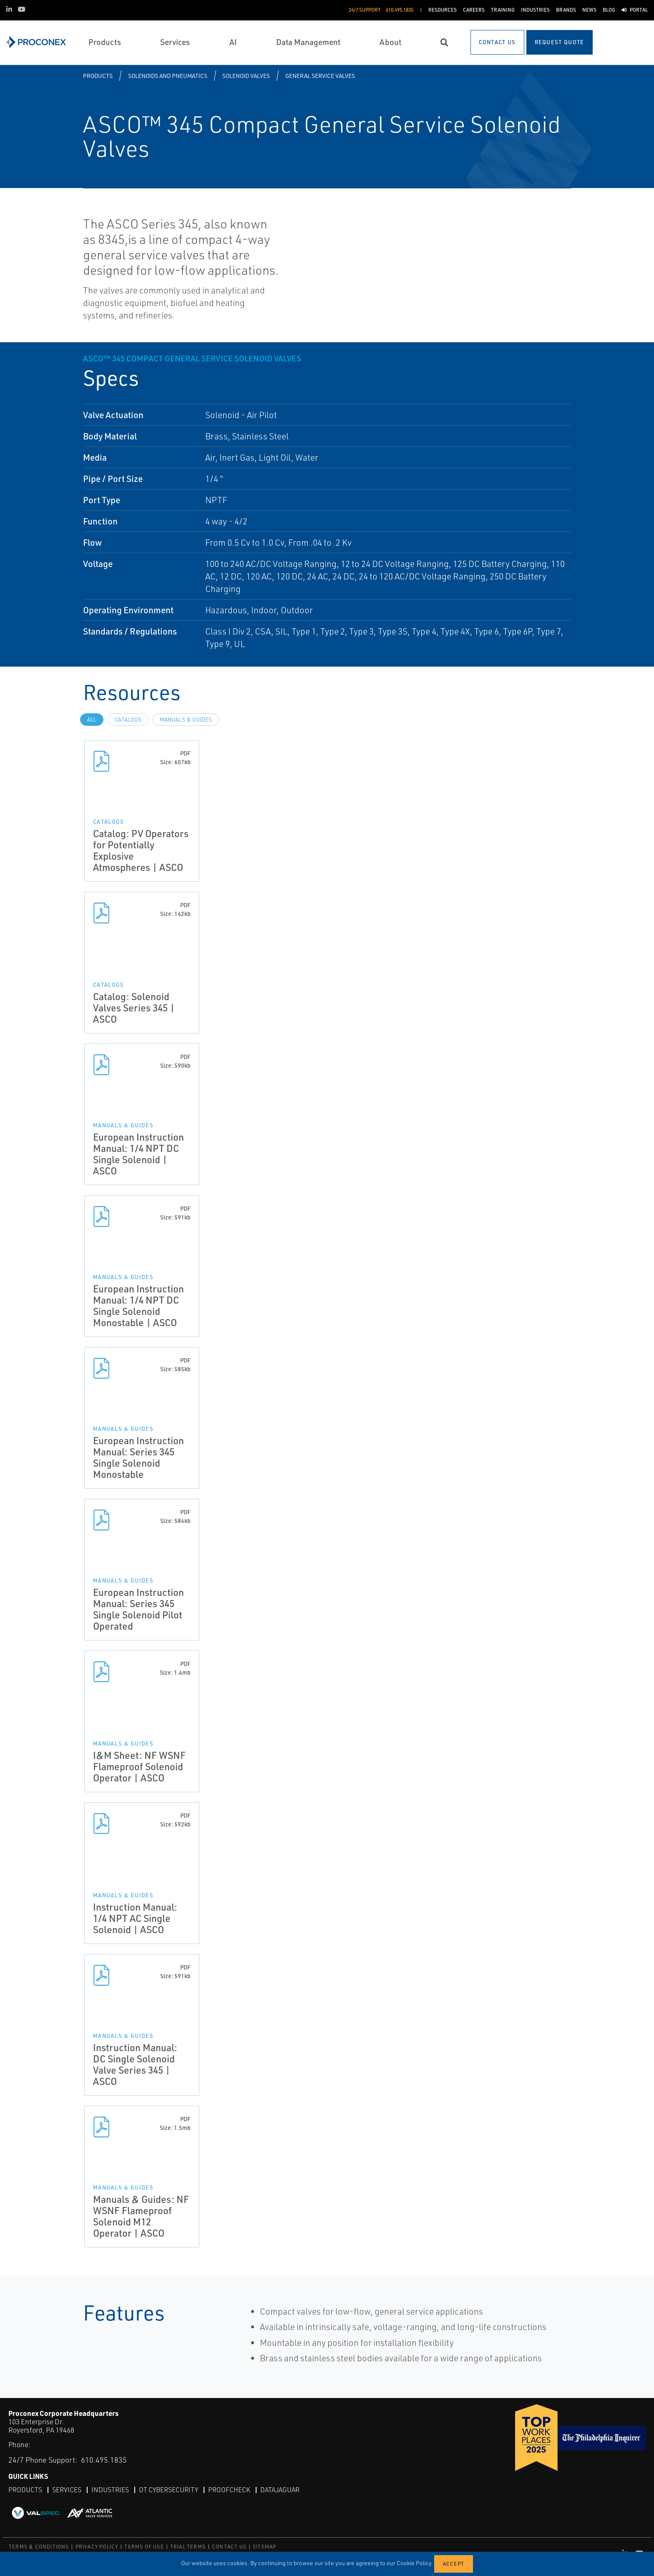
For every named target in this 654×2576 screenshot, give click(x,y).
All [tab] (91, 719)
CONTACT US (229, 2546)
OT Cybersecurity (168, 2490)
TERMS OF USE (144, 2546)
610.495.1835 (104, 2459)
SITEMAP (264, 2546)
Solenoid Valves (246, 75)
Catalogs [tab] (128, 719)
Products (98, 75)
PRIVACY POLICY (96, 2546)
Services (66, 2490)
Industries (110, 2490)
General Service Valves (320, 75)
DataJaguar (279, 2490)
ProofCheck (229, 2490)
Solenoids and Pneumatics (167, 75)
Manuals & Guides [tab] (186, 719)
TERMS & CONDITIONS (39, 2546)
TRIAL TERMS (188, 2546)
